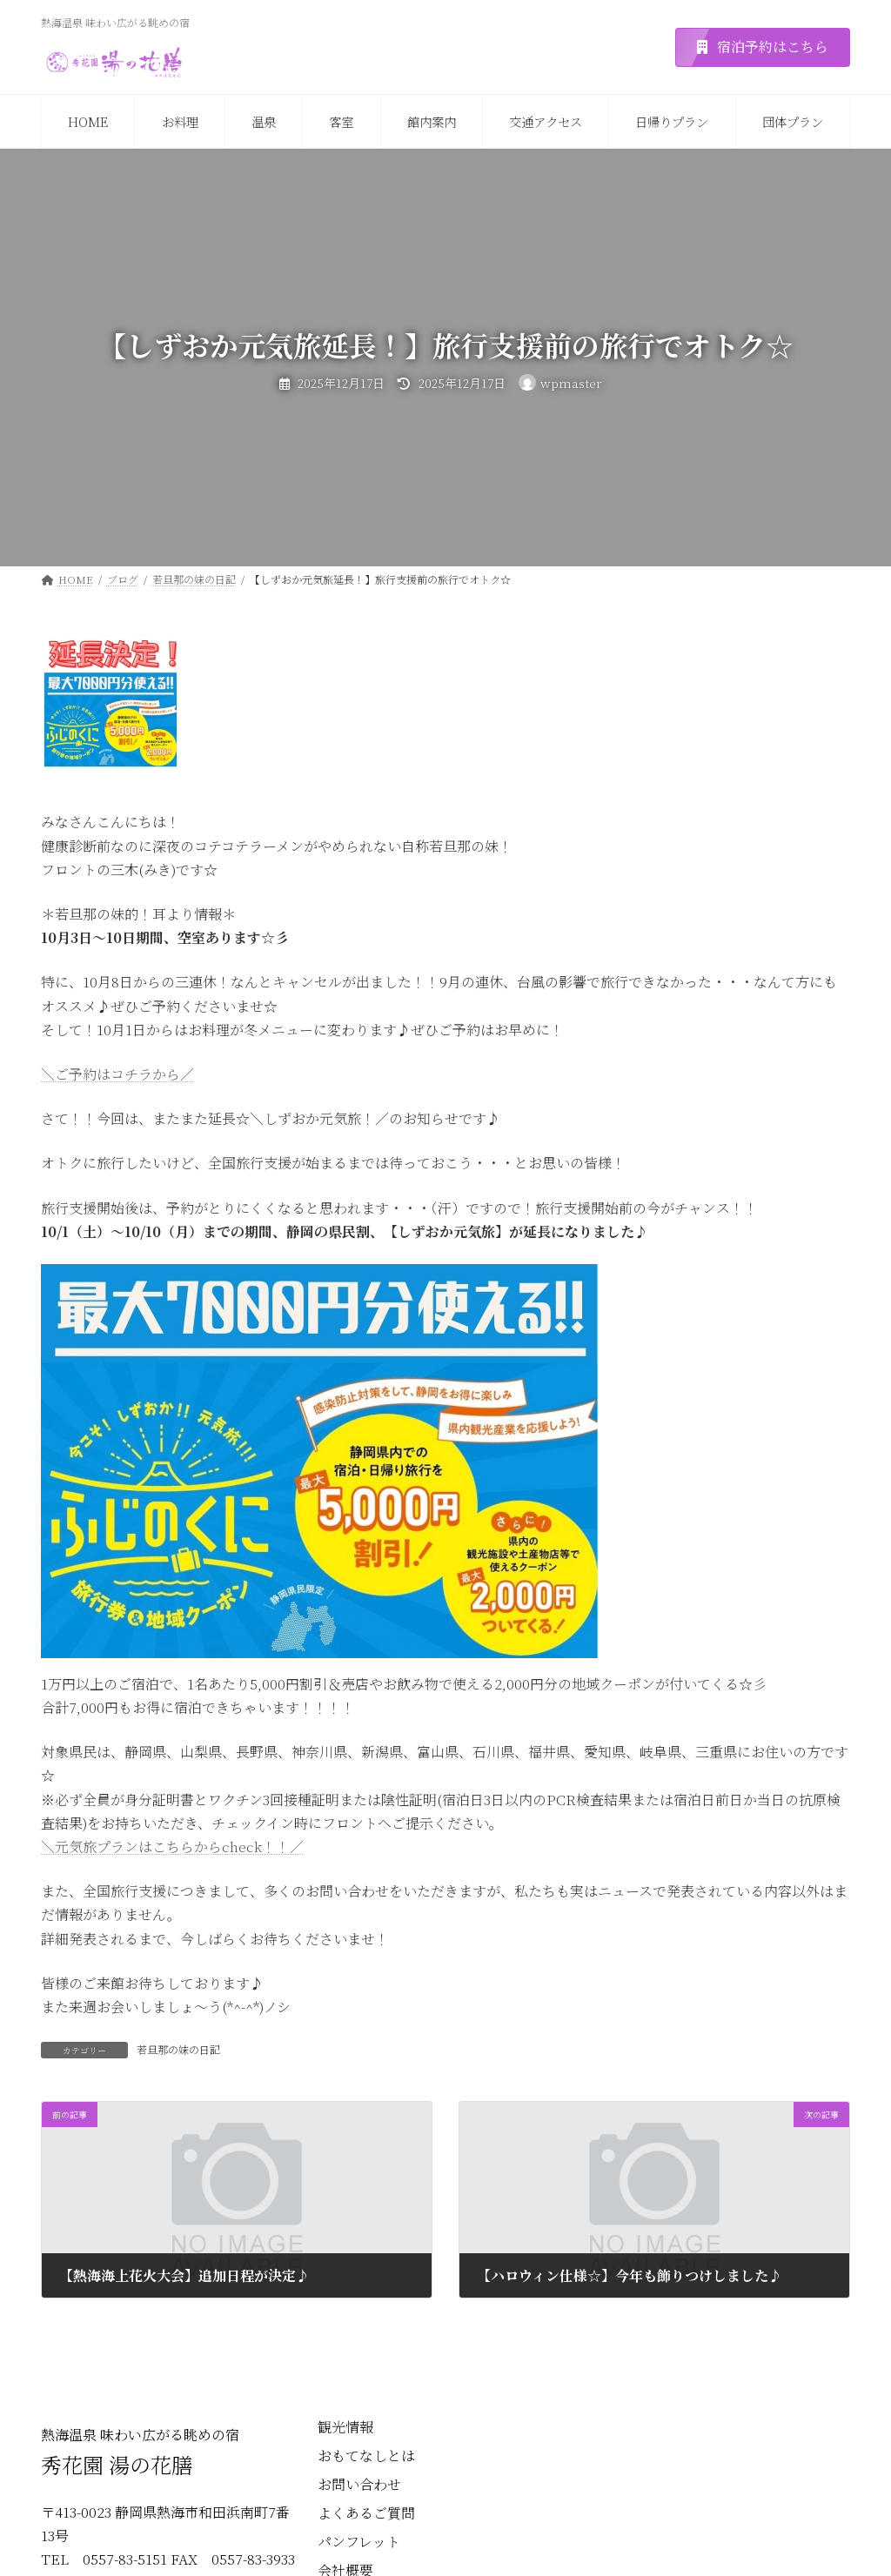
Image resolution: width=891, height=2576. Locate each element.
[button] (762, 47)
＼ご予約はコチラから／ (117, 1074)
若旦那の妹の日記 (178, 2049)
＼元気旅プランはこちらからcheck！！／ (172, 1847)
